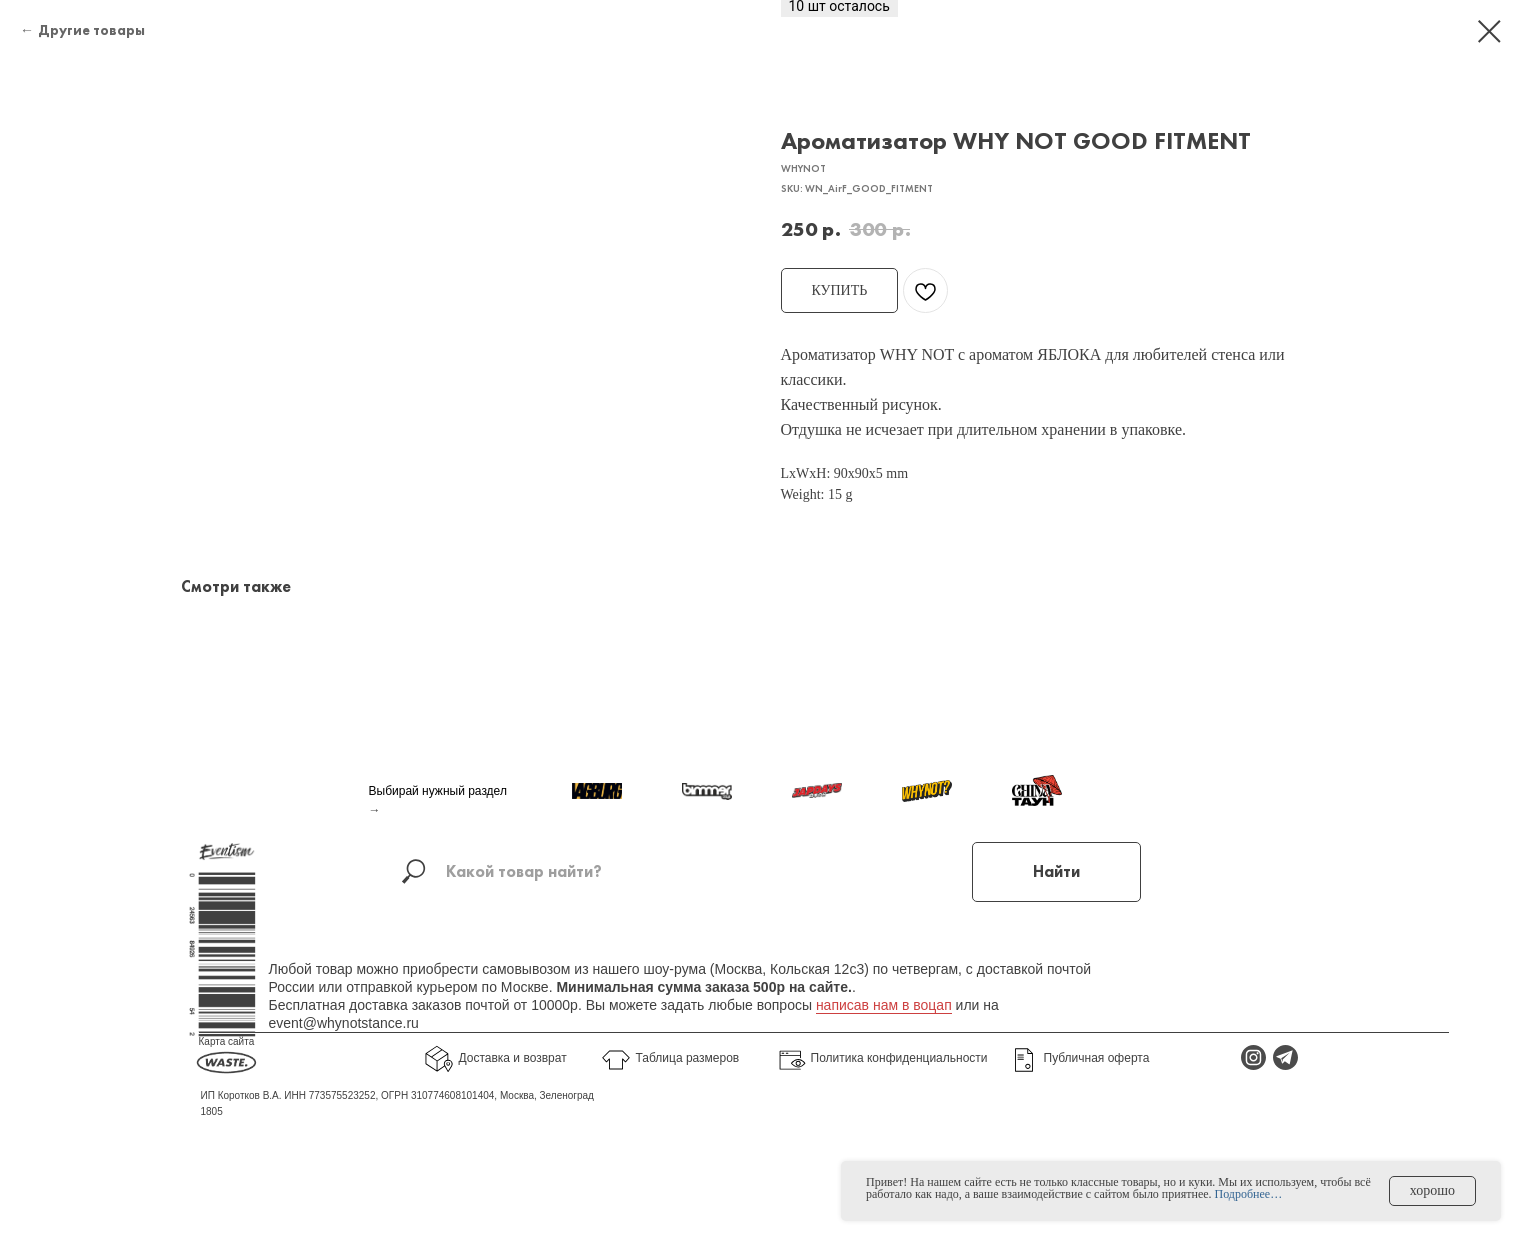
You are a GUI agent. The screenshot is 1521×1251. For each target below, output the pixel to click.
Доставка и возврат (513, 1092)
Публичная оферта (1097, 1092)
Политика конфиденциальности (899, 1092)
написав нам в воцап (884, 1039)
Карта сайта (227, 1075)
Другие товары (91, 30)
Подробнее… (1249, 1194)
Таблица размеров (688, 1092)
